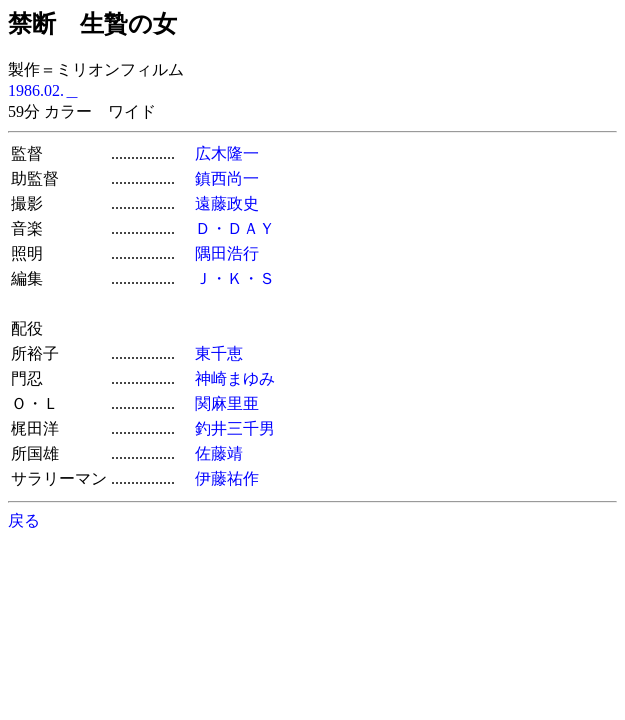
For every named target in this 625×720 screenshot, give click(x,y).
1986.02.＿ (44, 90)
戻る (24, 520)
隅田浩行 (227, 253)
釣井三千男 (235, 428)
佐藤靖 (219, 453)
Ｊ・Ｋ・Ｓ (235, 278)
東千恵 (219, 353)
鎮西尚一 (227, 178)
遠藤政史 (227, 203)
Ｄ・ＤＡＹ (235, 228)
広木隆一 (227, 153)
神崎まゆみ (235, 378)
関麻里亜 (227, 403)
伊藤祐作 (227, 478)
